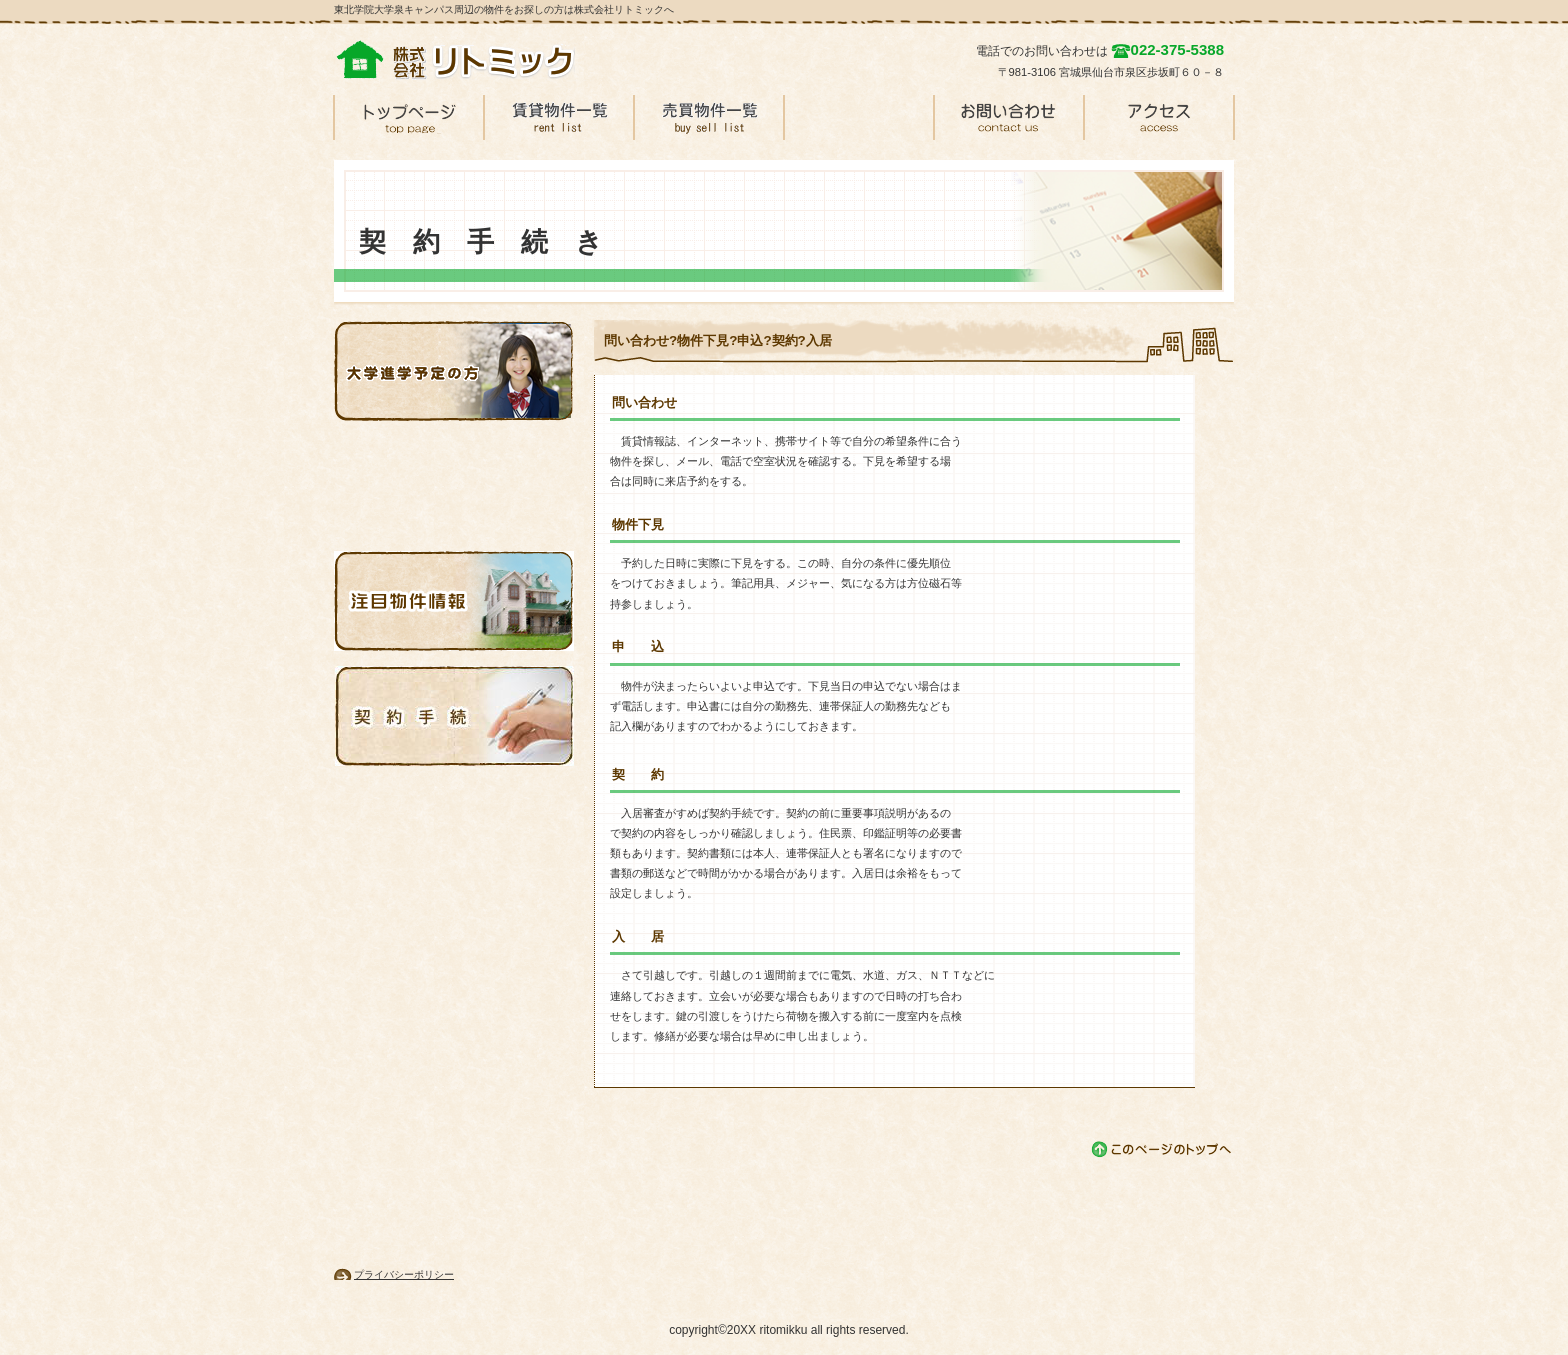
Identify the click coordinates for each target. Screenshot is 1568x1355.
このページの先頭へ (1162, 1149)
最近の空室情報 (454, 486)
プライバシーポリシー (404, 1274)
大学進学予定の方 (454, 371)
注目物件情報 (454, 601)
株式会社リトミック (484, 60)
